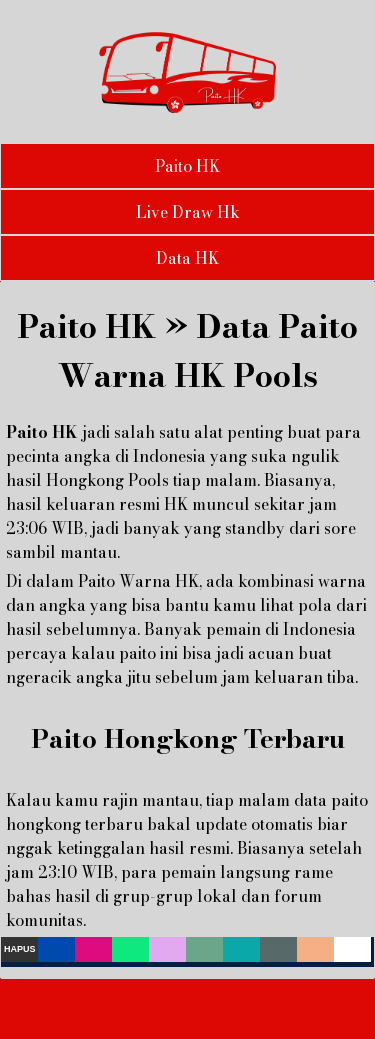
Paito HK (187, 166)
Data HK (187, 258)
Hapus (20, 949)
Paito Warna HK (138, 581)
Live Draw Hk (188, 212)
